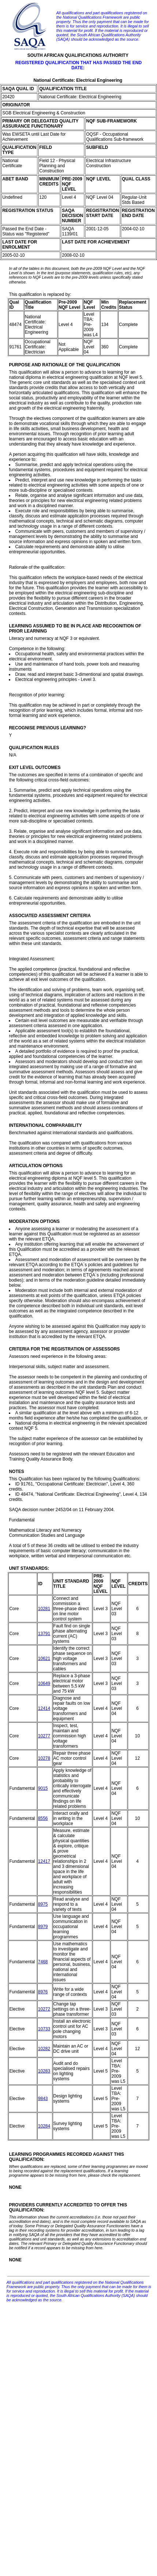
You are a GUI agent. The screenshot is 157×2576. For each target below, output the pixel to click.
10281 (44, 1608)
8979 (43, 1926)
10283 (44, 2071)
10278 (44, 1758)
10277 (44, 1735)
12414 (44, 1708)
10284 (44, 2126)
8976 (43, 1991)
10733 (44, 2028)
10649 (44, 1683)
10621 (44, 1658)
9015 (43, 1788)
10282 (44, 2048)
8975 (43, 1904)
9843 (43, 2098)
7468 (43, 1961)
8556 (43, 1818)
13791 (44, 1633)
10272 (44, 2009)
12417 (44, 1861)
